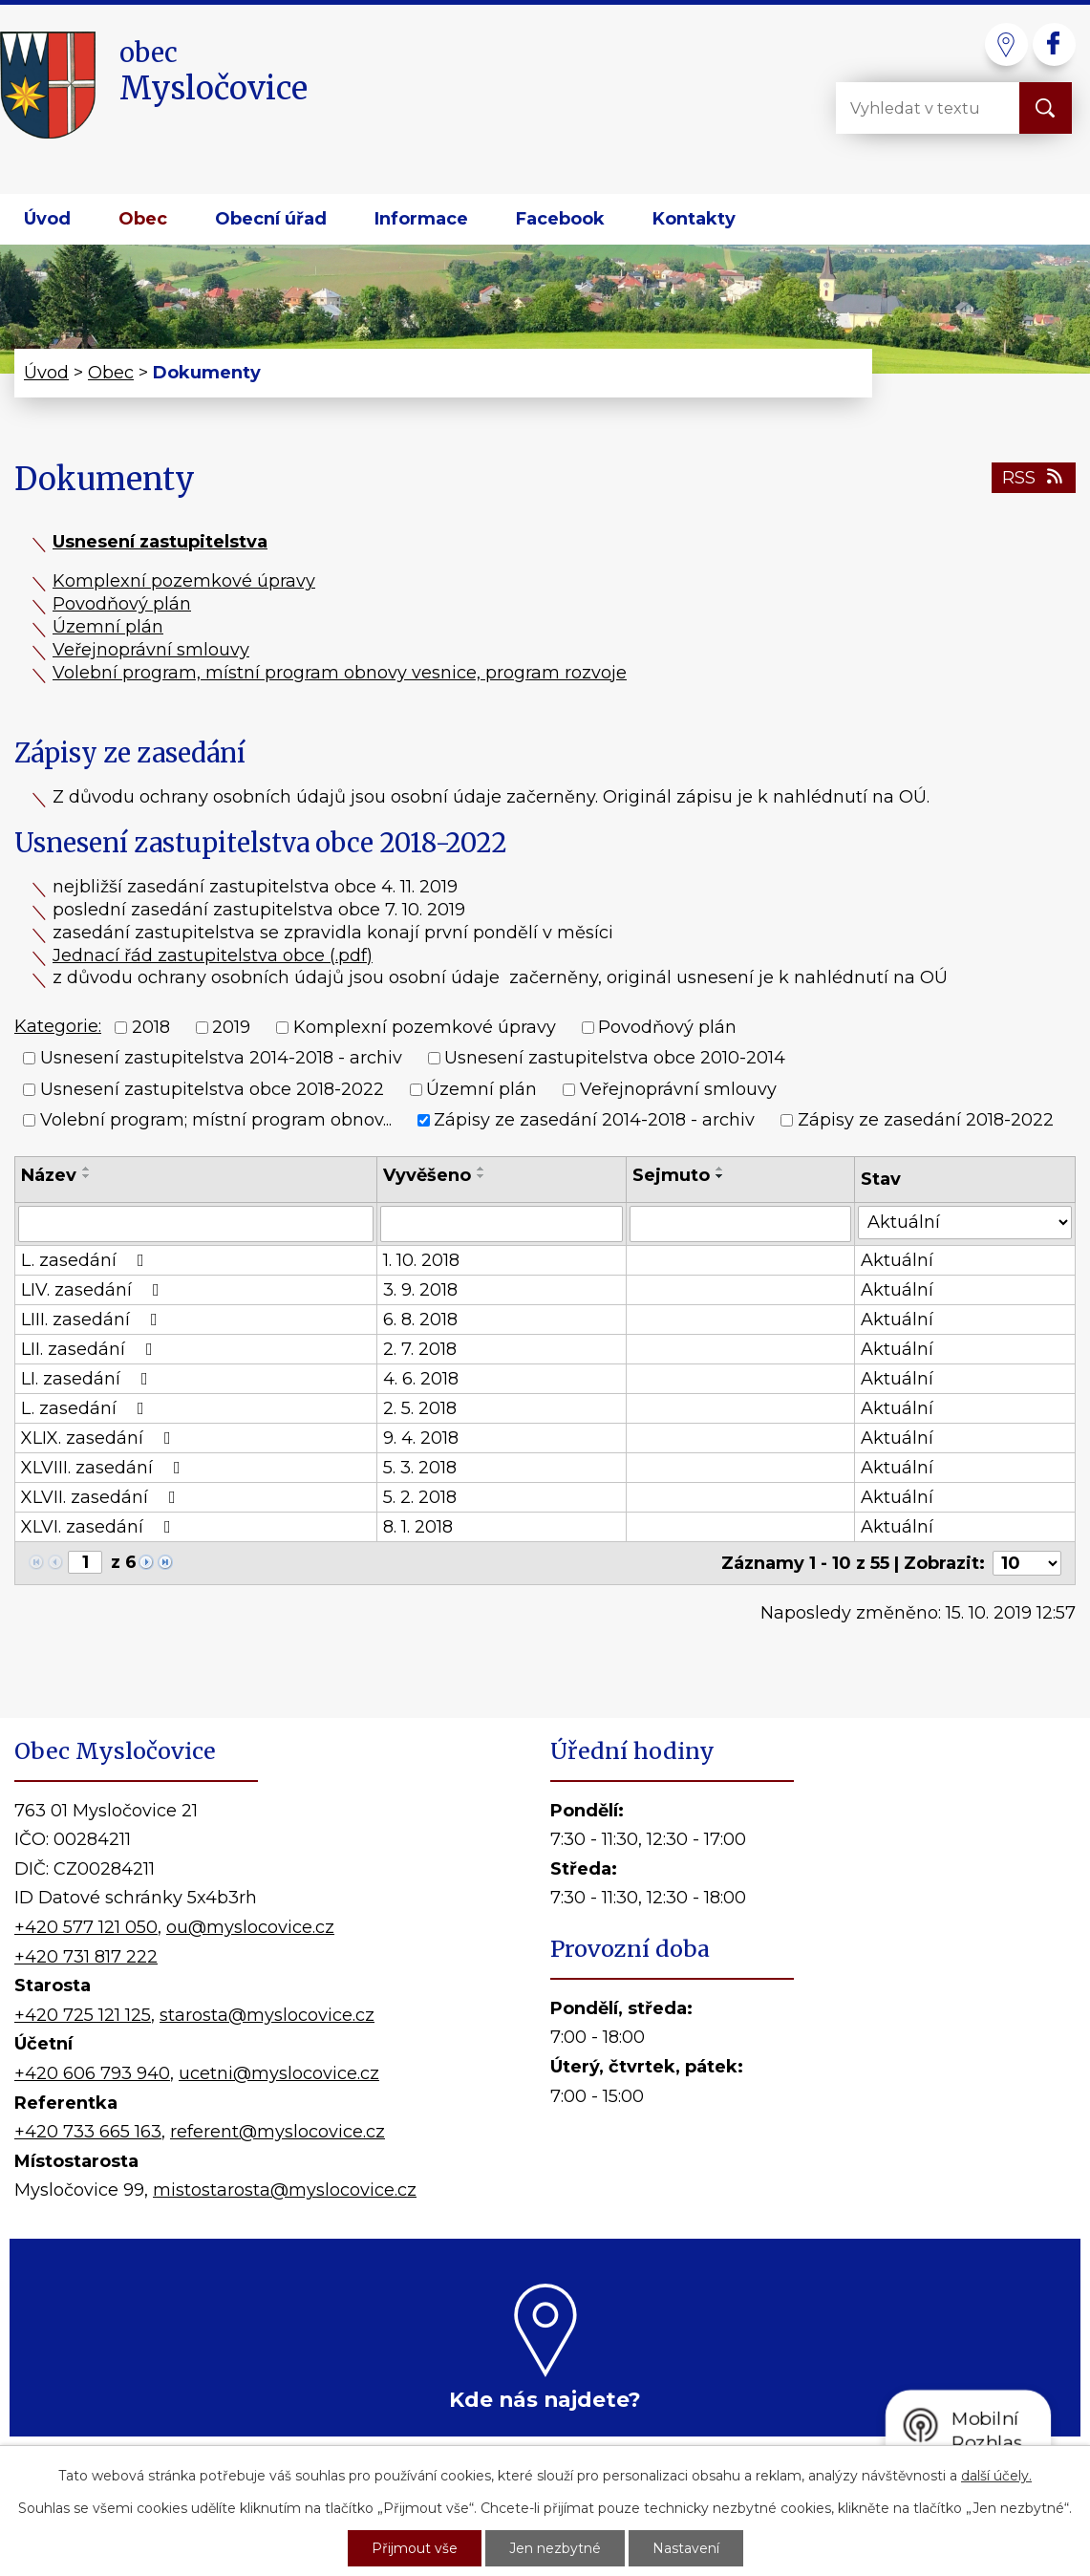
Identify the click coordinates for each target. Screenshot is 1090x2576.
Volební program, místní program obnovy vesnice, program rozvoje (340, 672)
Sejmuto (671, 1175)
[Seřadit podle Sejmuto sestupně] (720, 1176)
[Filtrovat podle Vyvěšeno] (501, 1224)
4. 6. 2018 (421, 1378)
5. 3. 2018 (420, 1467)
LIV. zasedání (94, 1289)
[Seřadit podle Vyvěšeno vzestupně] (481, 1168)
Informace (421, 218)
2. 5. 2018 (420, 1408)
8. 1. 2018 (418, 1526)
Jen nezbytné (555, 2548)
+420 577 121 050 (86, 1927)
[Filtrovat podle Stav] (965, 1222)
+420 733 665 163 (87, 2131)
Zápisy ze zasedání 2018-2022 (926, 1119)
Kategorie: (57, 1026)
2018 (151, 1027)
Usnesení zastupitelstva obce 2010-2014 (614, 1058)
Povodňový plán (122, 603)
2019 (231, 1027)
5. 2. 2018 (420, 1497)
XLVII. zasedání (102, 1497)
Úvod (47, 218)
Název (48, 1175)
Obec (142, 218)
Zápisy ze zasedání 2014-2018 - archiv (594, 1119)
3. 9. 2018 (420, 1289)
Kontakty (694, 218)
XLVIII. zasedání (104, 1467)
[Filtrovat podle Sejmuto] (740, 1224)
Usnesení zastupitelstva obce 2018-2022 (212, 1089)
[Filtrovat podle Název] (196, 1224)
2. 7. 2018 (420, 1349)
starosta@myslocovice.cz (267, 2015)
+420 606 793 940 (92, 2073)
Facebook (560, 218)
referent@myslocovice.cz (277, 2131)
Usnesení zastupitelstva (160, 541)
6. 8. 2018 (420, 1319)
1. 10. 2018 (421, 1260)
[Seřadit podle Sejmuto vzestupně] (720, 1168)
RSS (1034, 477)
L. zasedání (86, 1260)
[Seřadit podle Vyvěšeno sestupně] (481, 1176)
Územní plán (108, 626)
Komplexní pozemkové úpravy (184, 580)
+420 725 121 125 (82, 2015)
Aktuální (897, 1260)
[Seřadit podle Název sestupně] (86, 1176)
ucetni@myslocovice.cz (279, 2073)
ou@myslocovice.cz (250, 1927)
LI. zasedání (88, 1378)
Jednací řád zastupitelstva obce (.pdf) (213, 955)
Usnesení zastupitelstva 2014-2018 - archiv (221, 1058)
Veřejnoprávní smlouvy (151, 649)
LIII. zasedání (93, 1319)
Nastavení (685, 2548)
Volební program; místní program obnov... (216, 1119)
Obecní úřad (271, 218)
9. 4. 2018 (421, 1438)
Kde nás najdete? (545, 2399)
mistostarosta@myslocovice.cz (285, 2189)
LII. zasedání (90, 1349)
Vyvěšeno (427, 1175)
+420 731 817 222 (86, 1956)
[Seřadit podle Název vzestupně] (86, 1168)
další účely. (996, 2475)
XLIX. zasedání (100, 1438)
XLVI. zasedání (100, 1526)
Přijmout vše (415, 2548)
